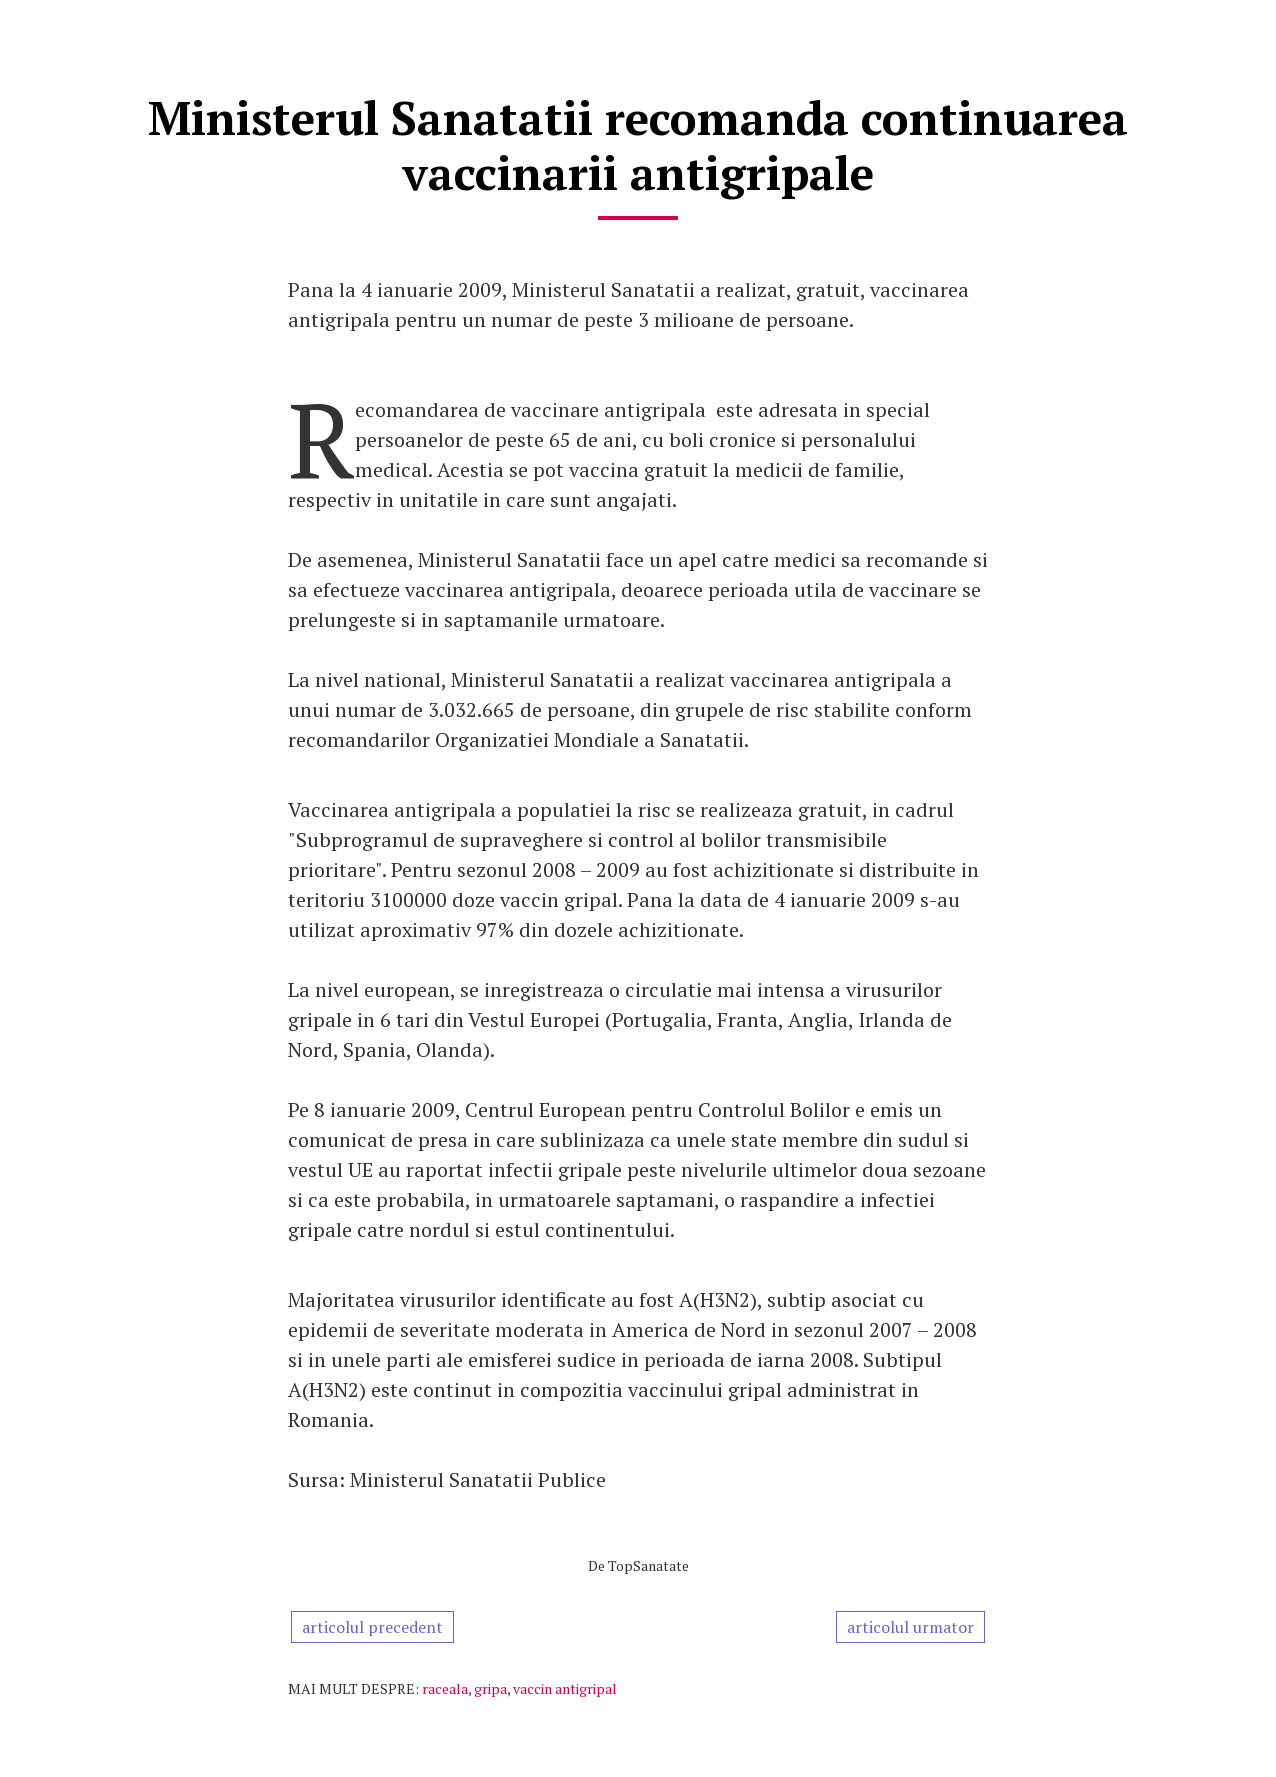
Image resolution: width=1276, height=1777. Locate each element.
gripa (490, 1688)
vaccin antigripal (565, 1688)
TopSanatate (648, 1565)
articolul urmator (910, 1627)
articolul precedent (372, 1627)
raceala (445, 1688)
